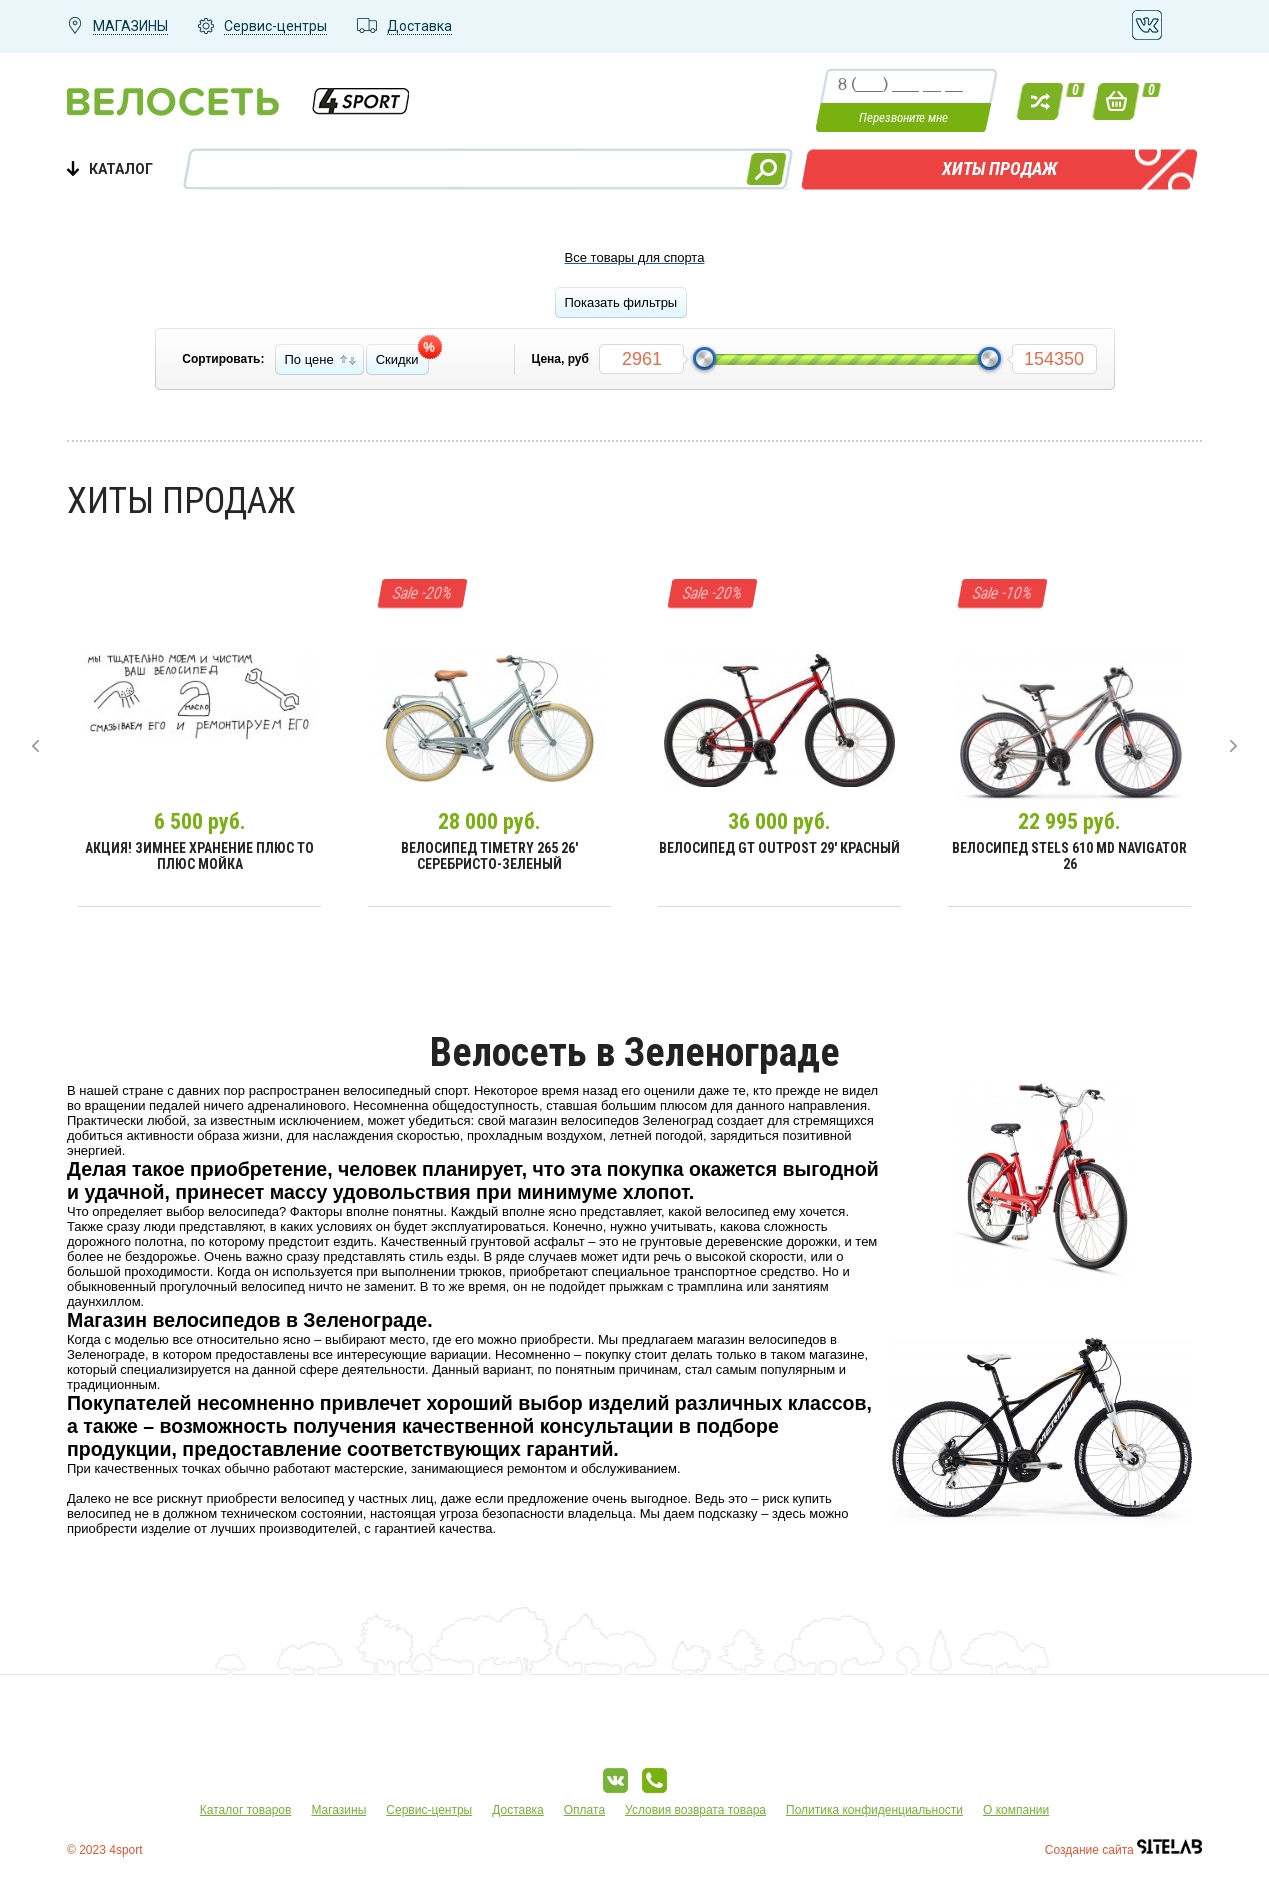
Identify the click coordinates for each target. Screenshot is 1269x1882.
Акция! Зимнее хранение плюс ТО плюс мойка (199, 856)
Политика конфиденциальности (874, 1810)
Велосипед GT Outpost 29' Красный (779, 848)
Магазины (338, 1810)
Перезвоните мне (903, 117)
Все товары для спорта (635, 257)
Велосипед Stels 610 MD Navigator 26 (1069, 856)
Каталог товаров (246, 1810)
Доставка (518, 1810)
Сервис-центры (429, 1810)
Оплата (584, 1810)
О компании (1016, 1810)
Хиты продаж (999, 168)
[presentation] (35, 746)
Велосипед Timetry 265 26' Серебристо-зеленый (489, 856)
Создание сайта (1123, 1850)
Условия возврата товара (695, 1810)
